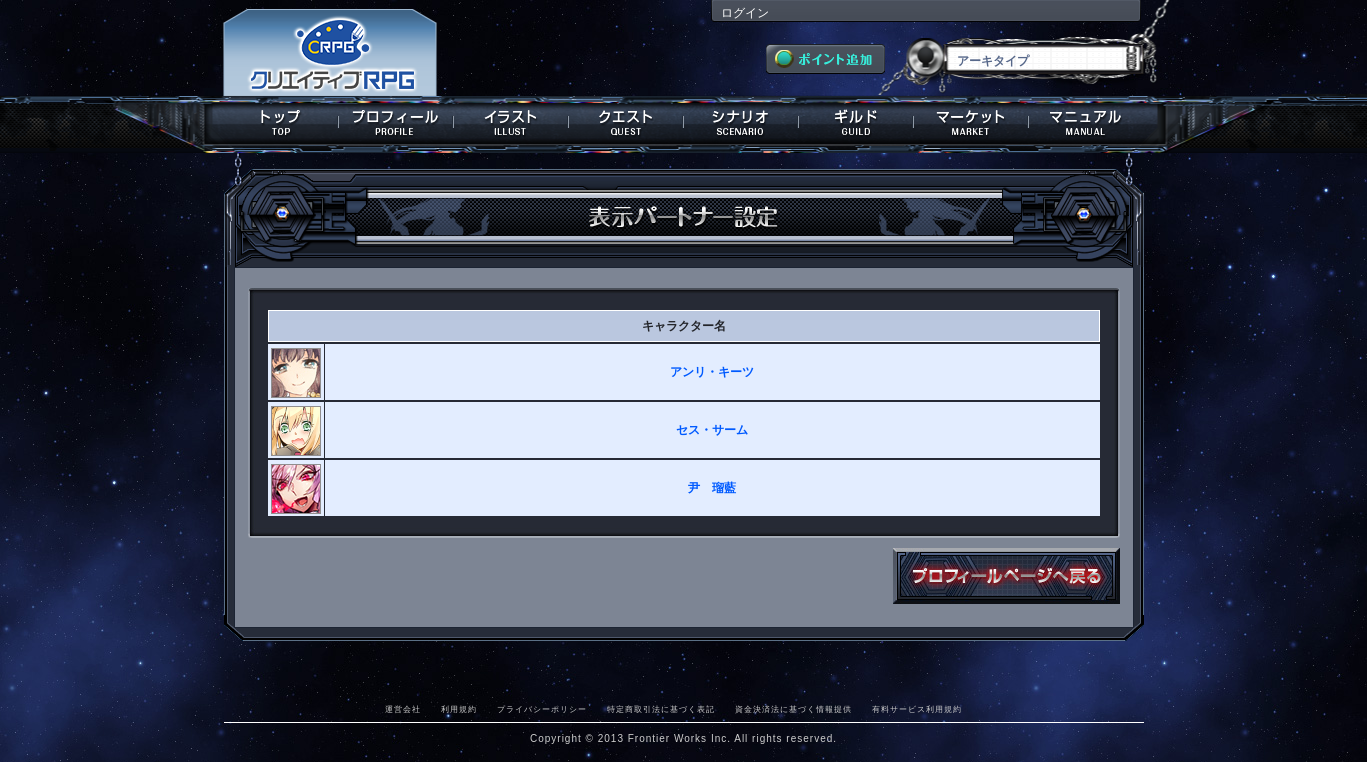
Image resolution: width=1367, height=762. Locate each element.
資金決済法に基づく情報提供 (793, 709)
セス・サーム (712, 430)
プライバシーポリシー (542, 709)
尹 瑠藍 (712, 488)
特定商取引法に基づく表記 (661, 709)
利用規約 (459, 709)
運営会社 (403, 709)
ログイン (745, 13)
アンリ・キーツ (712, 372)
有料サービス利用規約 (917, 709)
